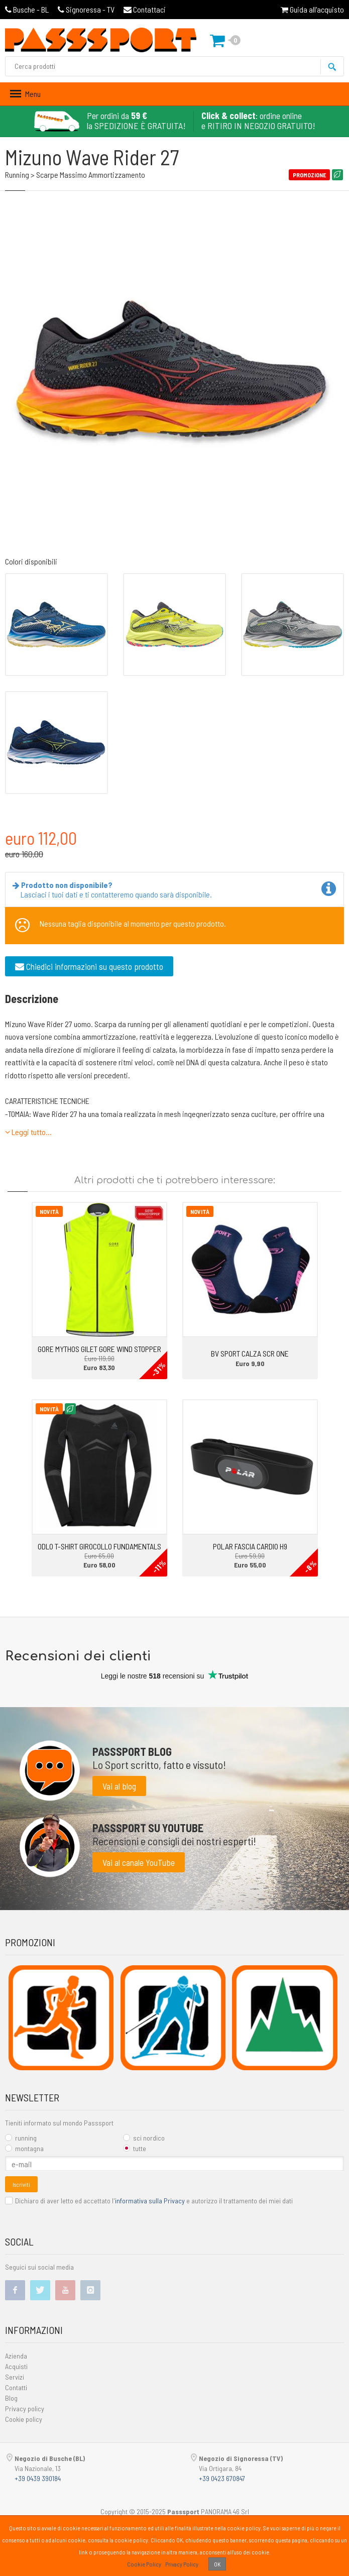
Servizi (14, 2377)
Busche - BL (27, 9)
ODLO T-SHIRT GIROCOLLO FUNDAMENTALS (99, 1546)
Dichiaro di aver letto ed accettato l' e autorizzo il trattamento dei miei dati (149, 2200)
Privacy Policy (181, 2563)
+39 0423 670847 (222, 2478)
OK (217, 2563)
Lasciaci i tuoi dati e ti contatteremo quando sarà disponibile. (114, 889)
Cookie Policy (144, 2563)
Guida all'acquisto (312, 9)
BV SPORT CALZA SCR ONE (250, 1353)
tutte (134, 2148)
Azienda (16, 2355)
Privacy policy (24, 2408)
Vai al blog (119, 1785)
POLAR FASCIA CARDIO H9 (250, 1546)
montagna (24, 2148)
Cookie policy (23, 2419)
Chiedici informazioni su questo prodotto (89, 966)
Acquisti (16, 2366)
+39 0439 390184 (38, 2478)
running (21, 2138)
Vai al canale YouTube (138, 1862)
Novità (49, 1211)
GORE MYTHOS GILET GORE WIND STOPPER (99, 1349)
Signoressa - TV (86, 9)
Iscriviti (21, 2184)
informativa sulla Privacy (150, 2200)
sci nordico (144, 2138)
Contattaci (145, 9)
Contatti (16, 2387)
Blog (11, 2398)
